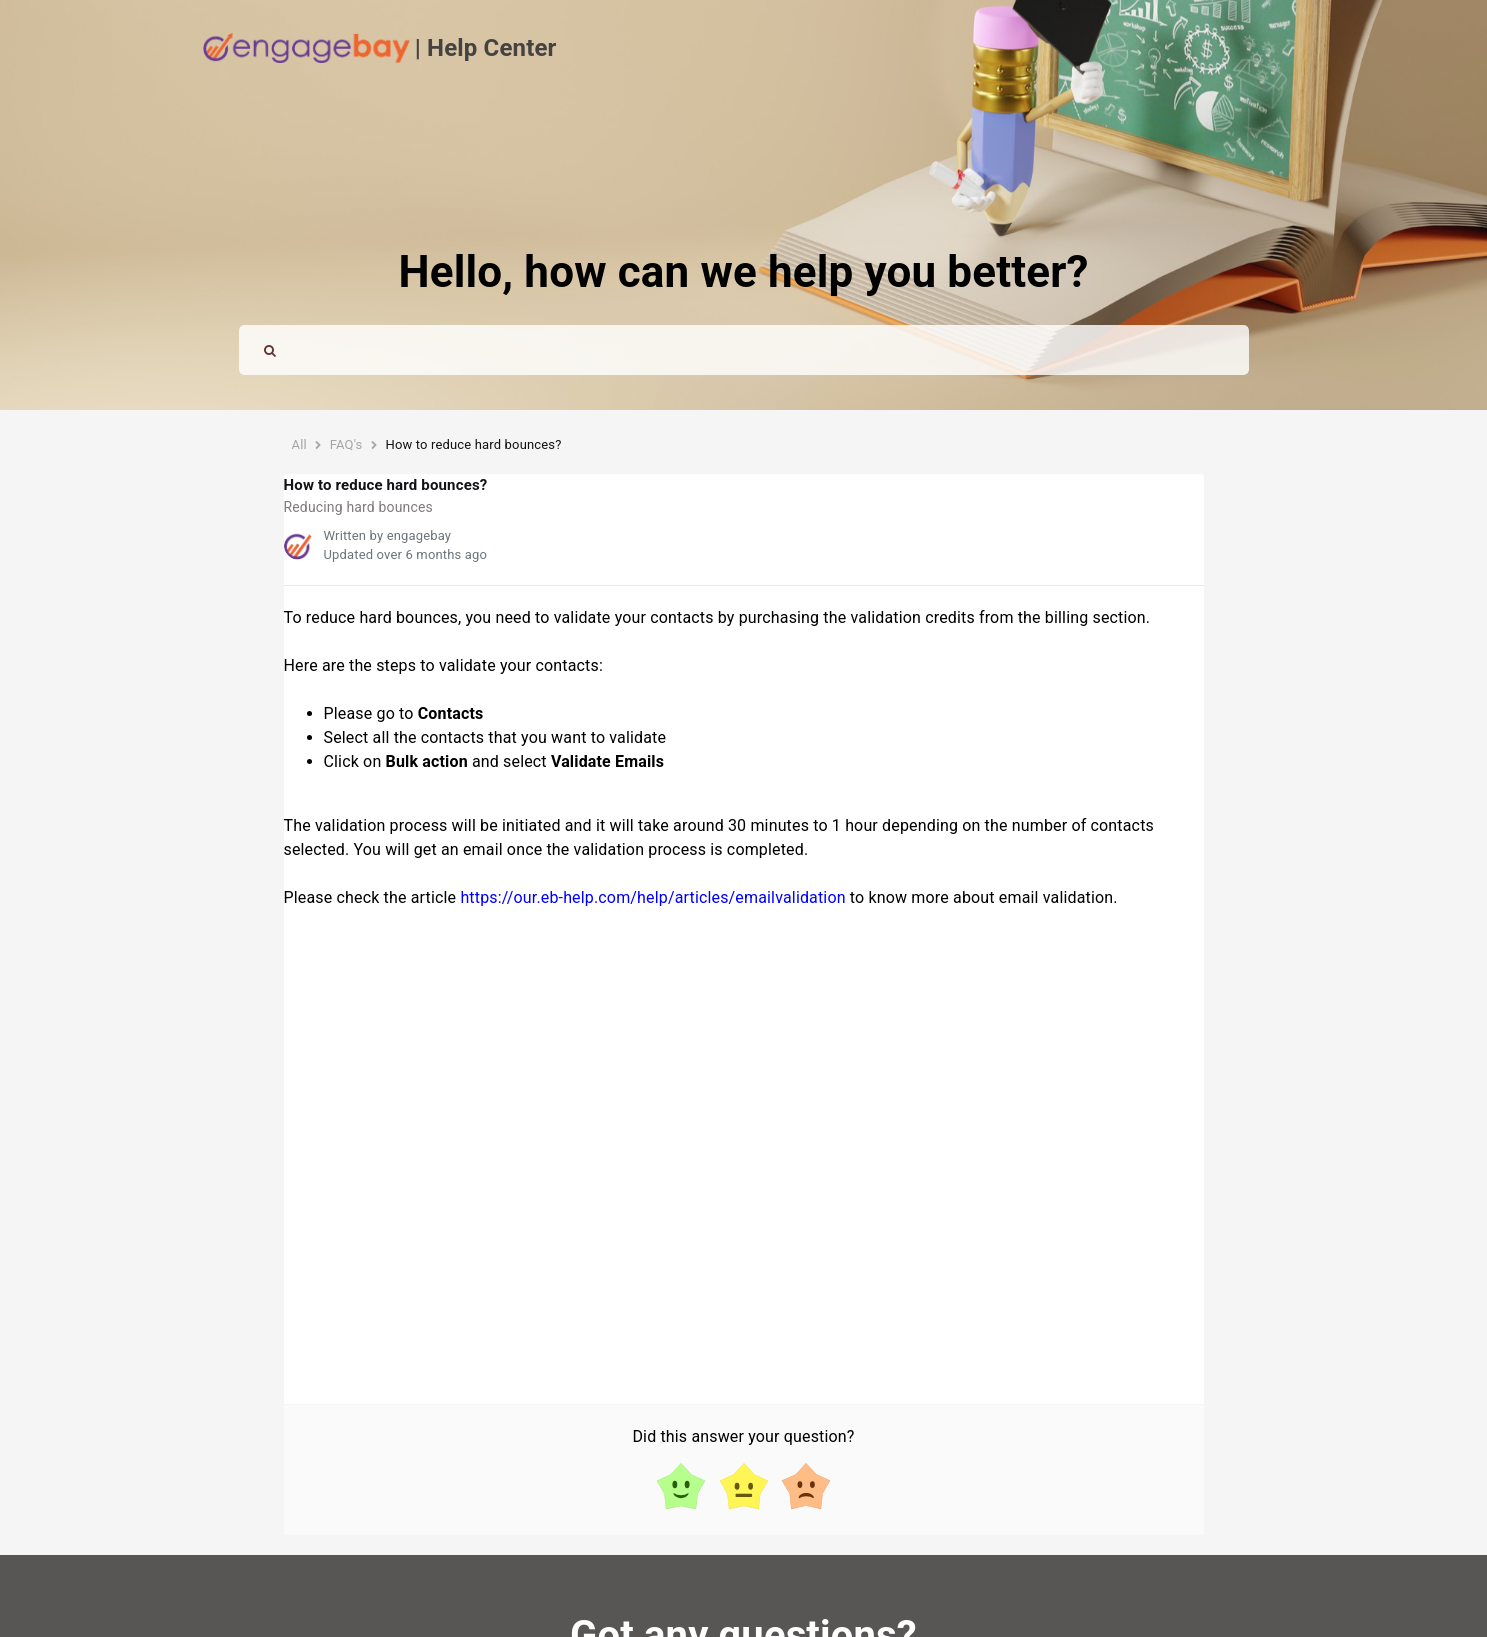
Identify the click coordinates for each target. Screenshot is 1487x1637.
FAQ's (346, 444)
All (299, 444)
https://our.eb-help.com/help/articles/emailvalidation (652, 897)
